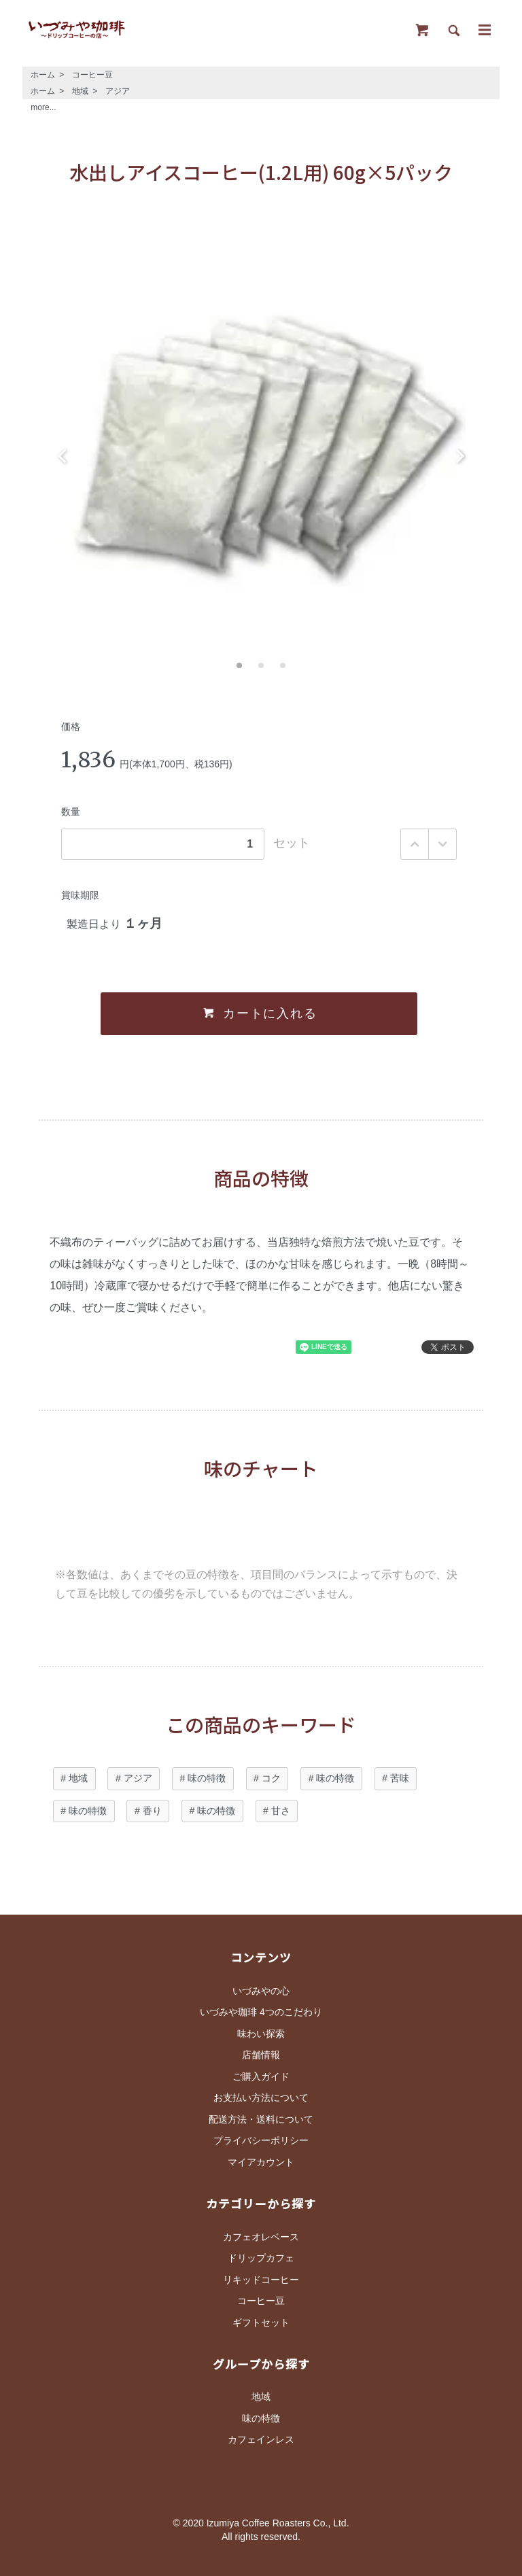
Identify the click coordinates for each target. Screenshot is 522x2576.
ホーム (43, 75)
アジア (117, 91)
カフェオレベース (261, 2236)
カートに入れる (259, 1013)
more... (43, 107)
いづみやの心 (261, 1990)
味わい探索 (261, 2033)
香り (152, 1810)
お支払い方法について (261, 2097)
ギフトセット (261, 2322)
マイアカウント (261, 2162)
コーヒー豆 (92, 75)
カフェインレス (261, 2439)
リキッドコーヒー (261, 2279)
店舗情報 (261, 2054)
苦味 (399, 1778)
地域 (80, 91)
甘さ (280, 1810)
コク (271, 1778)
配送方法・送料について (261, 2119)
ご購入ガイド (261, 2076)
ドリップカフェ (261, 2257)
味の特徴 (207, 1778)
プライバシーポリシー (261, 2140)
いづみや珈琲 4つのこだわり (261, 2011)
